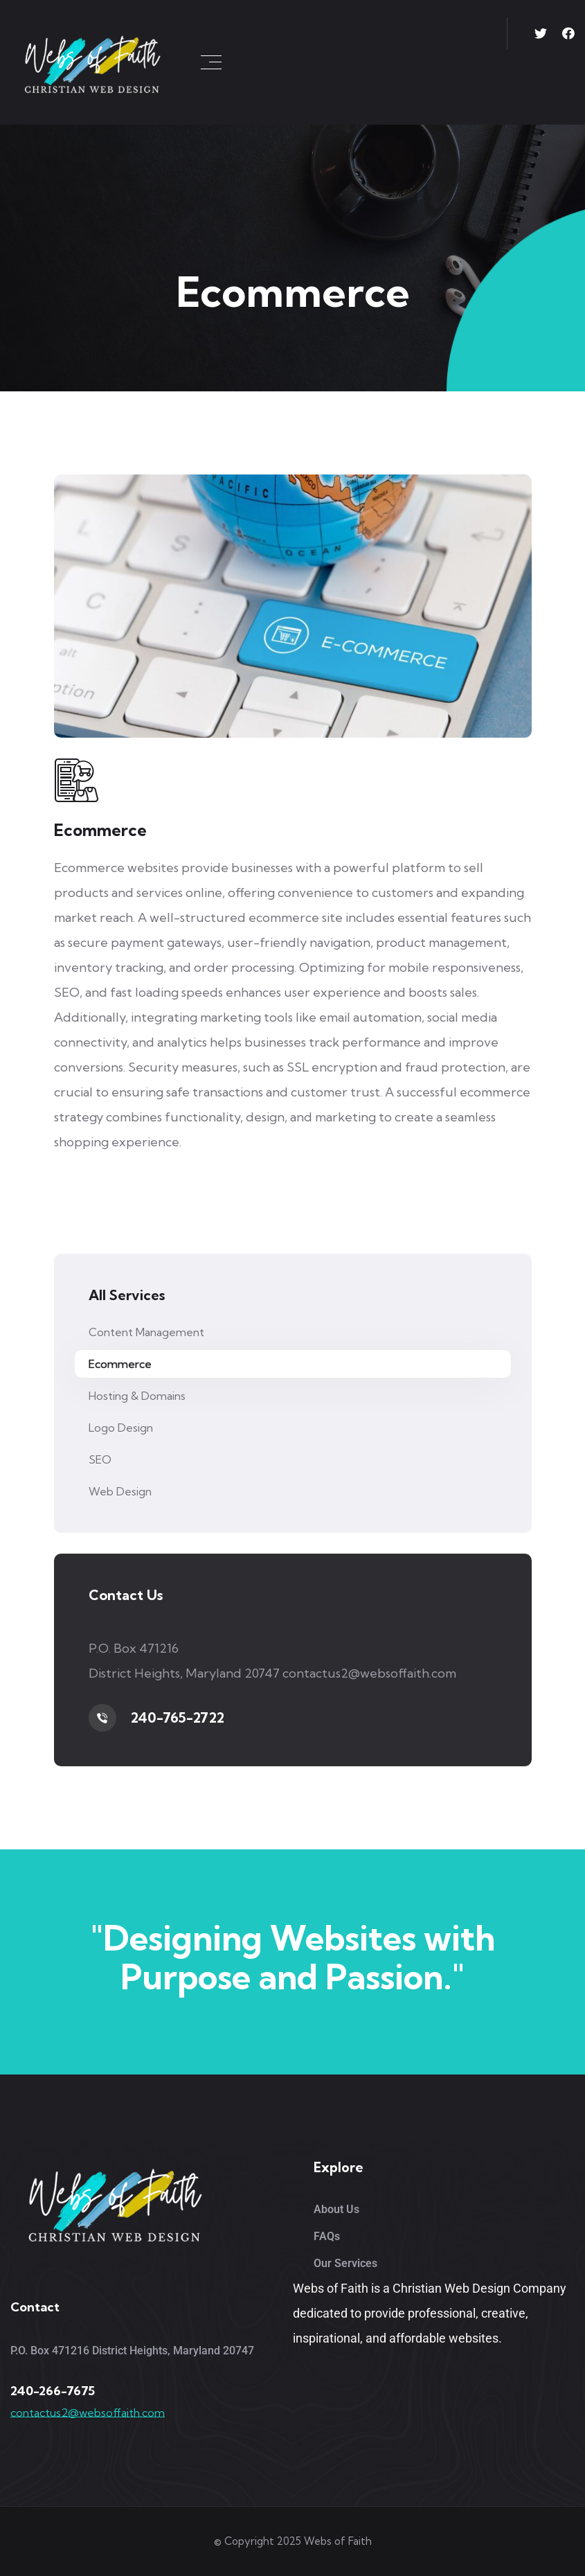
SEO (100, 1459)
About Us (336, 2209)
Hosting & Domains (137, 1396)
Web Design (120, 1491)
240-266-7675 (52, 2391)
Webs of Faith (338, 2541)
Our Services (345, 2263)
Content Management (146, 1332)
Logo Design (121, 1427)
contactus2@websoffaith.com (87, 2412)
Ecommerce (120, 1364)
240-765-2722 (177, 1717)
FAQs (327, 2236)
